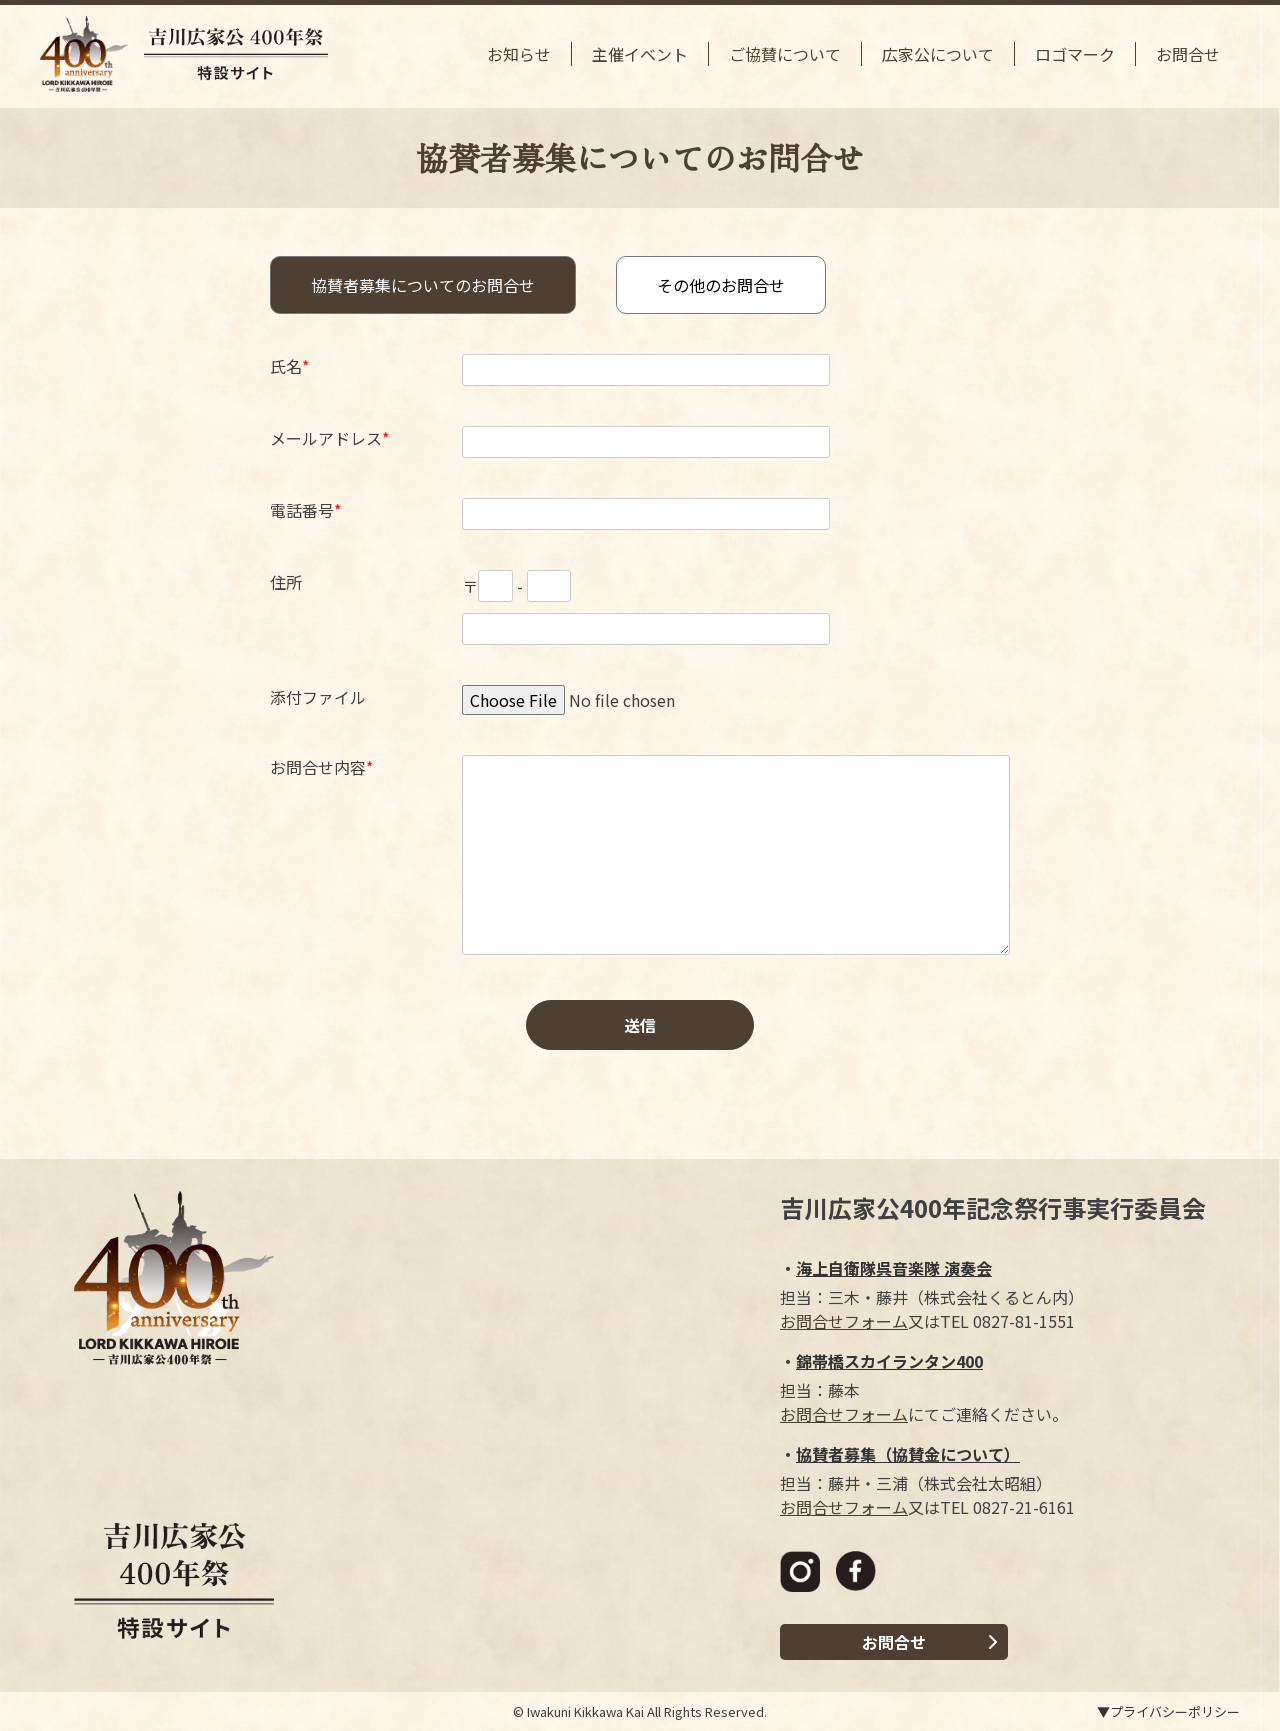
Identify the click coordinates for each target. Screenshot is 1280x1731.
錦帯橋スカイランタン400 (889, 1361)
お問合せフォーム (844, 1321)
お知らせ (519, 54)
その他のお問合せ (721, 285)
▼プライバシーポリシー (1168, 1711)
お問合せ (1188, 54)
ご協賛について (785, 54)
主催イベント (640, 54)
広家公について (938, 54)
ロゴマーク (1075, 54)
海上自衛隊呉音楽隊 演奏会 (894, 1268)
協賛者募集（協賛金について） (908, 1454)
